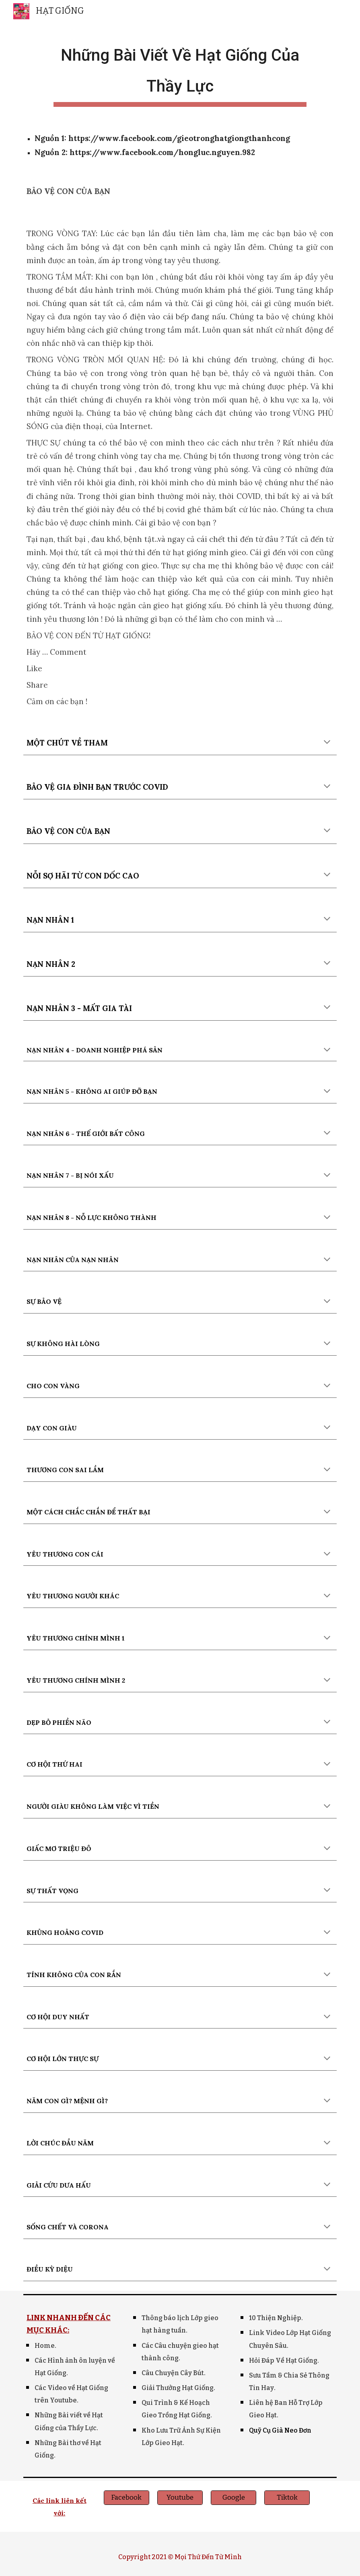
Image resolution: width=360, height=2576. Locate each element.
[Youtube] (180, 2497)
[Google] (233, 2497)
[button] (327, 742)
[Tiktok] (287, 2497)
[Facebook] (126, 2497)
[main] (180, 72)
